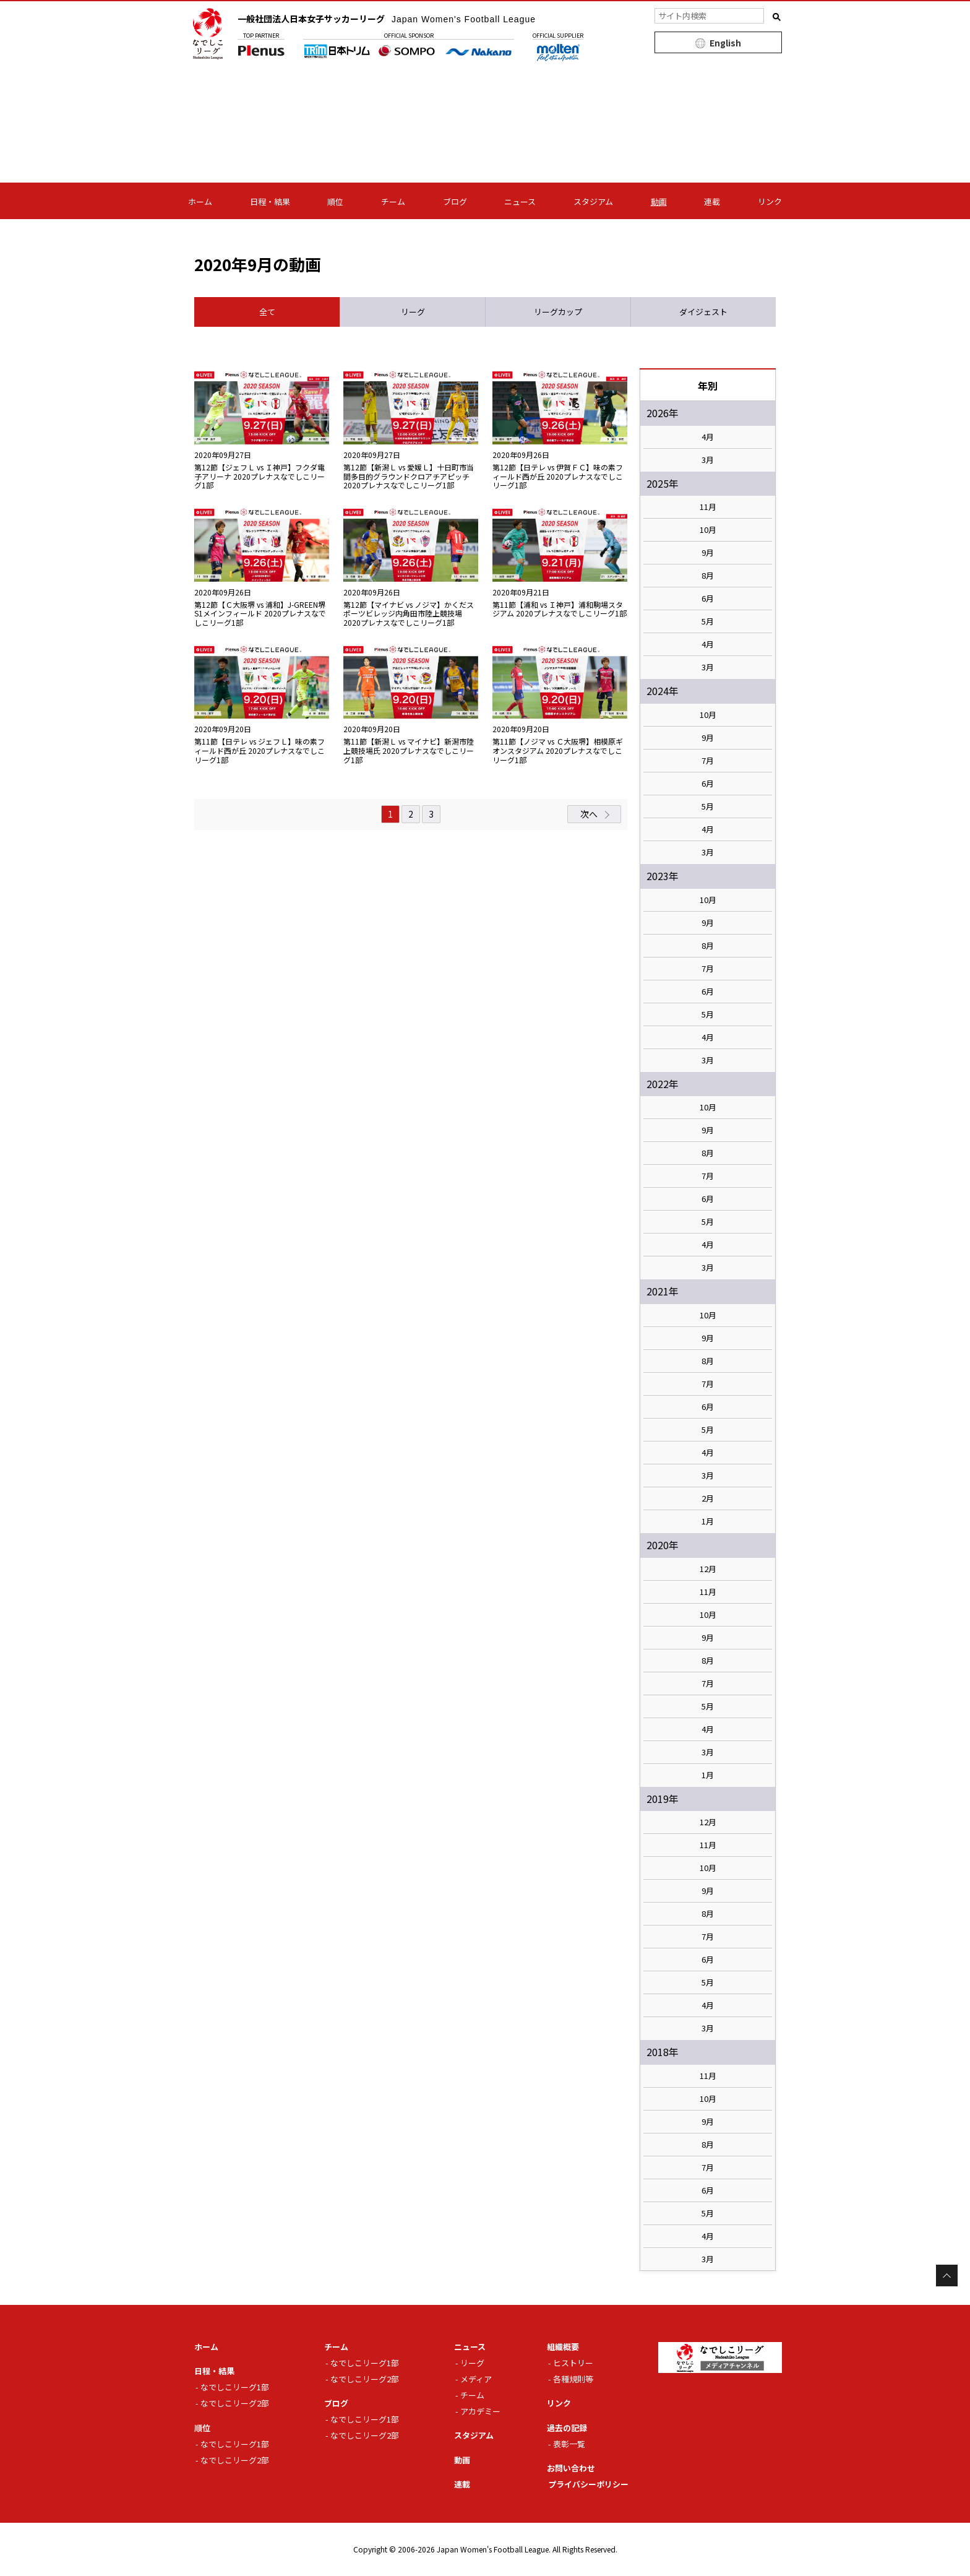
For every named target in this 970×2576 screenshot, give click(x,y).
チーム (393, 201)
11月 (708, 507)
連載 (712, 201)
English (725, 43)
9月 (708, 553)
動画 (659, 201)
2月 (708, 1498)
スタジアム (593, 201)
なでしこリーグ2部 (234, 2403)
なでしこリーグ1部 (234, 2387)
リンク (770, 201)
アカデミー (480, 2411)
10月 (708, 530)
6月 (708, 598)
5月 (708, 621)
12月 (708, 1569)
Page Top (947, 2275)
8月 (708, 576)
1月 (708, 1521)
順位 (335, 201)
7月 (708, 761)
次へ (589, 814)
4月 (708, 437)
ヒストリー (573, 2363)
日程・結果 (270, 201)
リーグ (472, 2363)
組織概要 (563, 2347)
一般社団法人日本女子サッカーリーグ (387, 18)
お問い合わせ (571, 2468)
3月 (708, 460)
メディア (476, 2379)
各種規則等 (573, 2379)
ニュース (520, 201)
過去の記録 (567, 2428)
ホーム (200, 201)
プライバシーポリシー (588, 2484)
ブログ (455, 201)
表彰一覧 (569, 2444)
